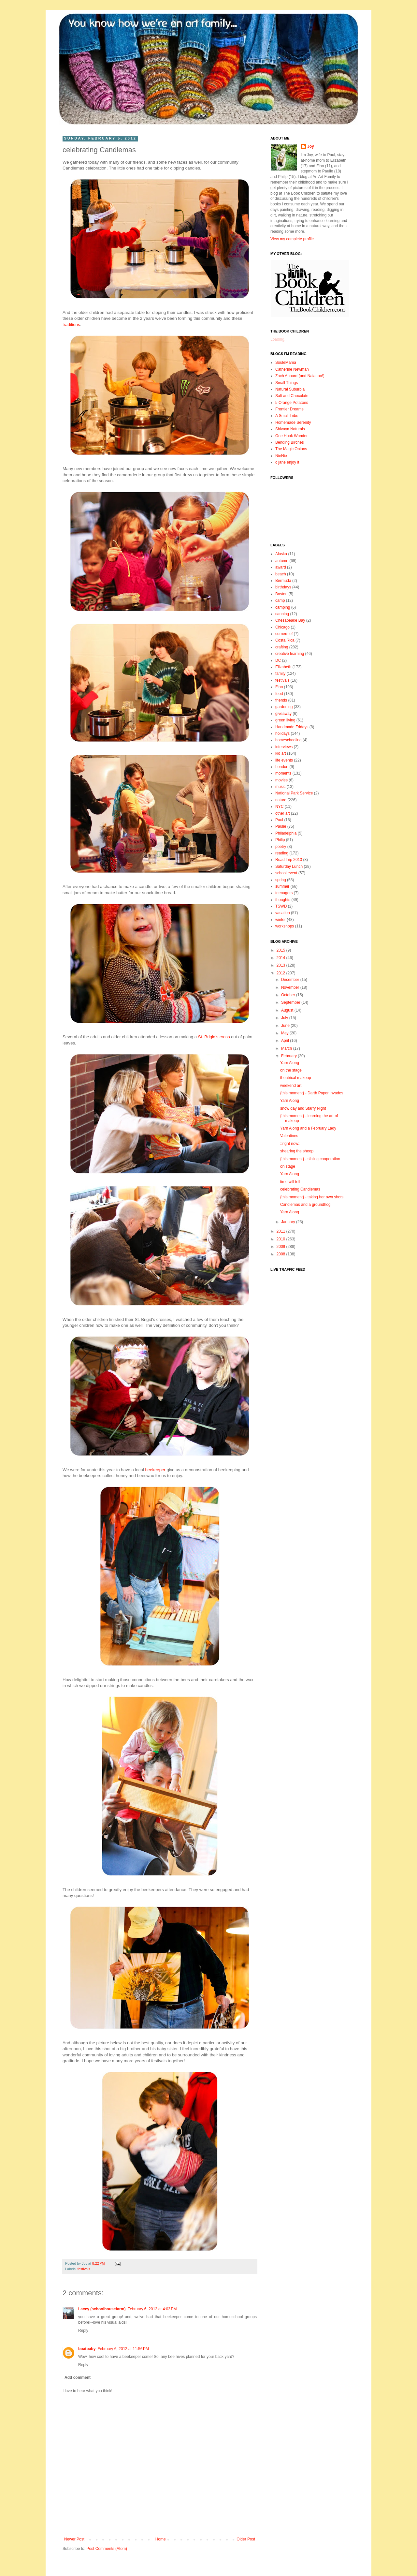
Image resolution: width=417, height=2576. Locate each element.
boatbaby (86, 2349)
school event (286, 873)
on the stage (291, 1070)
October (288, 995)
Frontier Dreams (289, 409)
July (285, 1017)
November (290, 987)
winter (280, 919)
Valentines (289, 1135)
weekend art (290, 1085)
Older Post (246, 2539)
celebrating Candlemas (300, 1189)
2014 (281, 957)
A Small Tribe (286, 415)
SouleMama (285, 362)
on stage (287, 1166)
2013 (281, 965)
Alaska (281, 554)
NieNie (281, 455)
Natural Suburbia (290, 389)
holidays (282, 733)
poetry (280, 846)
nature (280, 800)
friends (281, 700)
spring (280, 880)
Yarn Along (289, 1062)
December (290, 979)
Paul (279, 820)
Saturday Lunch (289, 866)
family (280, 673)
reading (281, 853)
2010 (281, 1239)
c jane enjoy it (287, 462)
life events (284, 760)
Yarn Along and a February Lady (308, 1128)
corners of (284, 633)
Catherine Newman (292, 369)
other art (282, 813)
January (288, 1222)
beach (280, 574)
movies (281, 780)
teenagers (284, 893)
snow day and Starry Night (303, 1108)
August (288, 1010)
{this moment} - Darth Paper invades (311, 1093)
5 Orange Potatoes (291, 402)
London (281, 766)
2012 (281, 973)
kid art (280, 753)
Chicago (282, 627)
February (289, 1056)
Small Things (286, 382)
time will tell (290, 1181)
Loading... (279, 339)
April (285, 1040)
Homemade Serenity (293, 422)
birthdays (283, 587)
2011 (281, 1231)
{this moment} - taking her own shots (311, 1197)
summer (282, 886)
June (286, 1025)
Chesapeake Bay (290, 620)
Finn (279, 687)
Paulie (280, 826)
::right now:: (290, 1143)
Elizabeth (283, 667)
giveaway (283, 713)
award (280, 567)
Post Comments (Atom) (106, 2548)
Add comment (78, 2377)
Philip (280, 839)
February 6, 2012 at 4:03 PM (152, 2309)
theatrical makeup (295, 1077)
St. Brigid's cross (214, 1036)
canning (282, 614)
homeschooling (288, 740)
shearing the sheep (296, 1151)
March (287, 1048)
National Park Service (294, 793)
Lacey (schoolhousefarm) (101, 2309)
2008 (281, 1254)
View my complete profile (292, 239)
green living (285, 720)
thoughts (282, 899)
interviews (284, 747)
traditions (71, 324)
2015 (281, 950)
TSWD (281, 906)
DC (278, 660)
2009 (281, 1246)
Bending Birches (289, 442)
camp (280, 600)
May (285, 1033)
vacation (282, 912)
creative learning (289, 653)
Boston (281, 594)
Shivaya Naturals (290, 429)
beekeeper (155, 1469)
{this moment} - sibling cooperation (310, 1159)
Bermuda (283, 580)
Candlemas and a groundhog (305, 1204)
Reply (83, 2330)
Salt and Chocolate (291, 395)
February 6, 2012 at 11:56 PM (123, 2349)
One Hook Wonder (291, 436)
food (279, 693)
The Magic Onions (291, 449)
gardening (284, 706)
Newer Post (74, 2539)
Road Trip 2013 (288, 859)
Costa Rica (285, 640)
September (291, 1002)
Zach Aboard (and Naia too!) (299, 376)
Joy (310, 146)
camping (282, 607)
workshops (284, 926)
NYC (279, 806)
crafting (281, 647)
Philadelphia (285, 833)
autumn (281, 560)
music (280, 786)
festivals (84, 2269)
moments (283, 773)
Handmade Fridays (291, 727)
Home (160, 2539)
